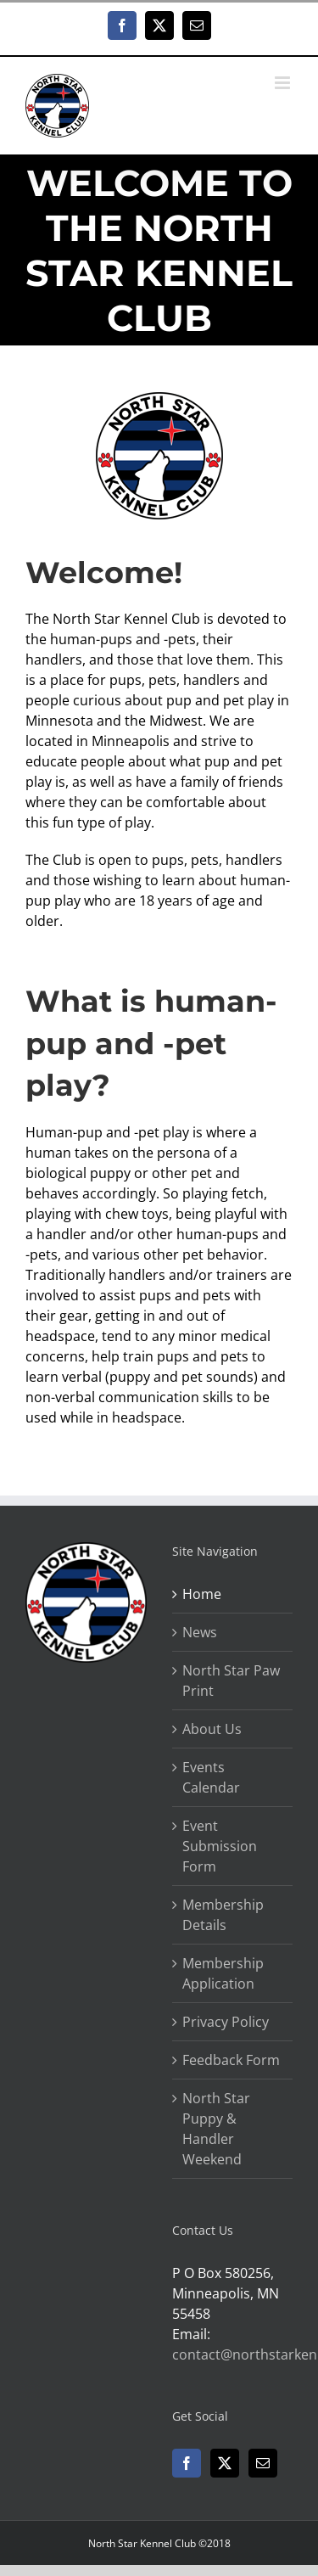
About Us (212, 1729)
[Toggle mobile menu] (284, 83)
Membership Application (223, 1973)
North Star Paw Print (231, 1680)
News (199, 1632)
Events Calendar (211, 1777)
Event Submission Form (219, 1846)
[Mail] (262, 2463)
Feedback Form (231, 2060)
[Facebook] (186, 2463)
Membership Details (223, 1914)
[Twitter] (224, 2463)
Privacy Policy (225, 2021)
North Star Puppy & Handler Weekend (216, 2129)
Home (201, 1594)
